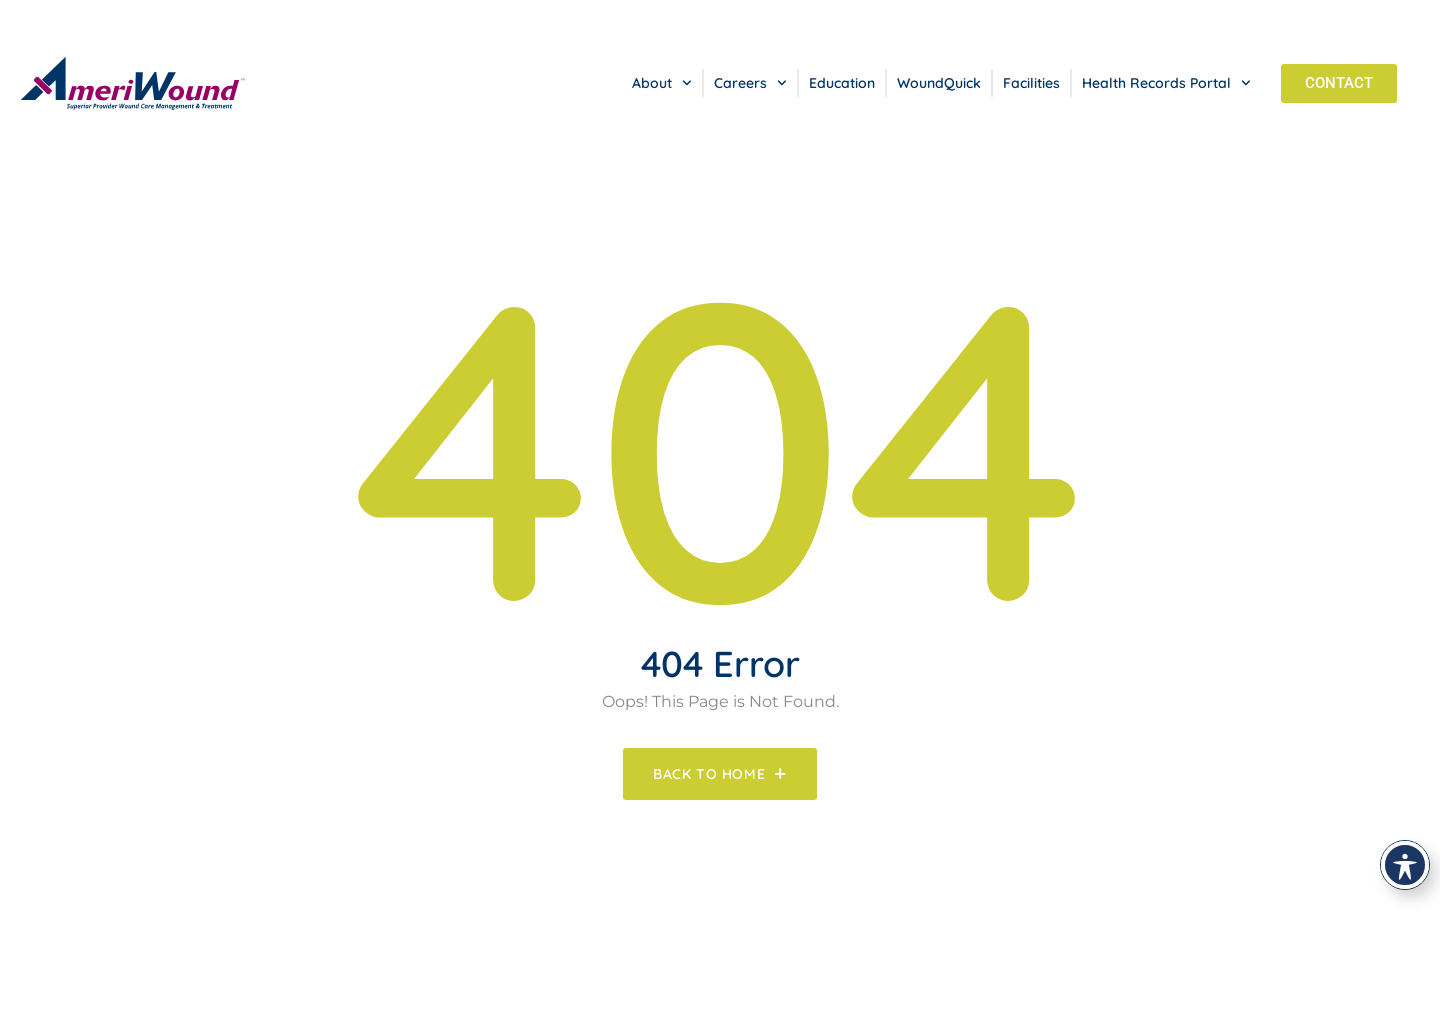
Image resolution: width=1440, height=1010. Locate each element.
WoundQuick (939, 83)
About (662, 83)
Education (842, 83)
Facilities (1031, 83)
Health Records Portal (1166, 83)
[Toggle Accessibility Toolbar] (1405, 865)
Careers (750, 83)
